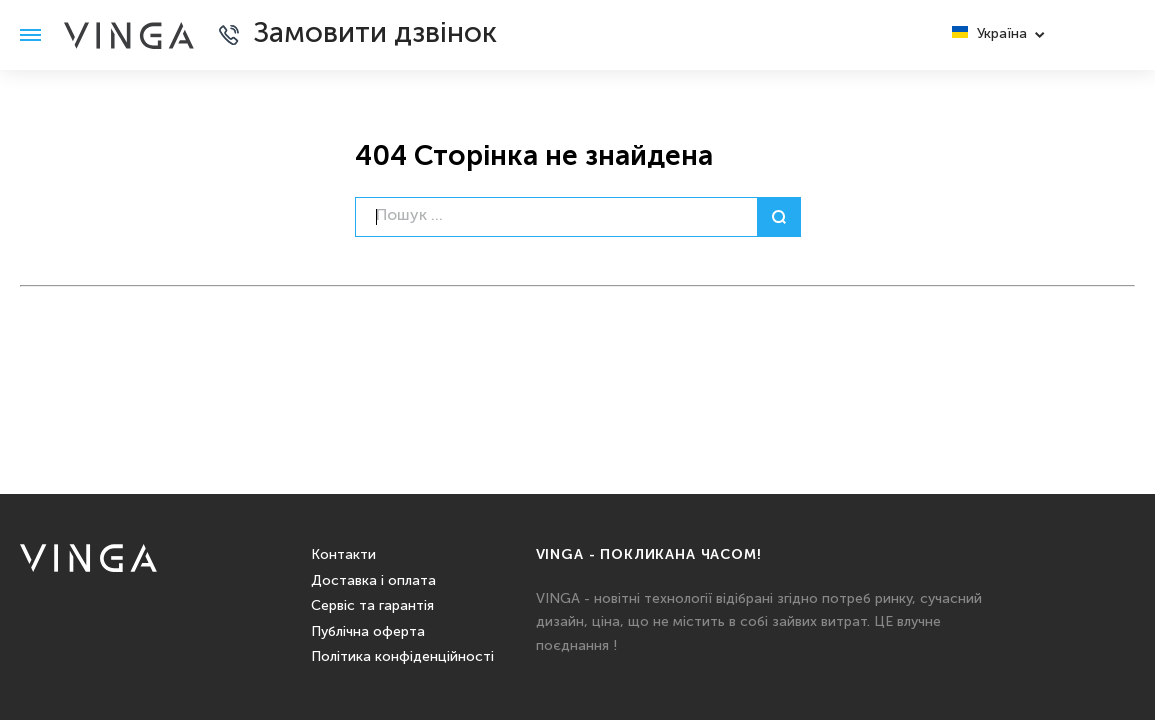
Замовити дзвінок (375, 34)
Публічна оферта (368, 632)
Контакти (343, 555)
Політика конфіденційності (402, 657)
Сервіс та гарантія (372, 606)
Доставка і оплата (373, 581)
